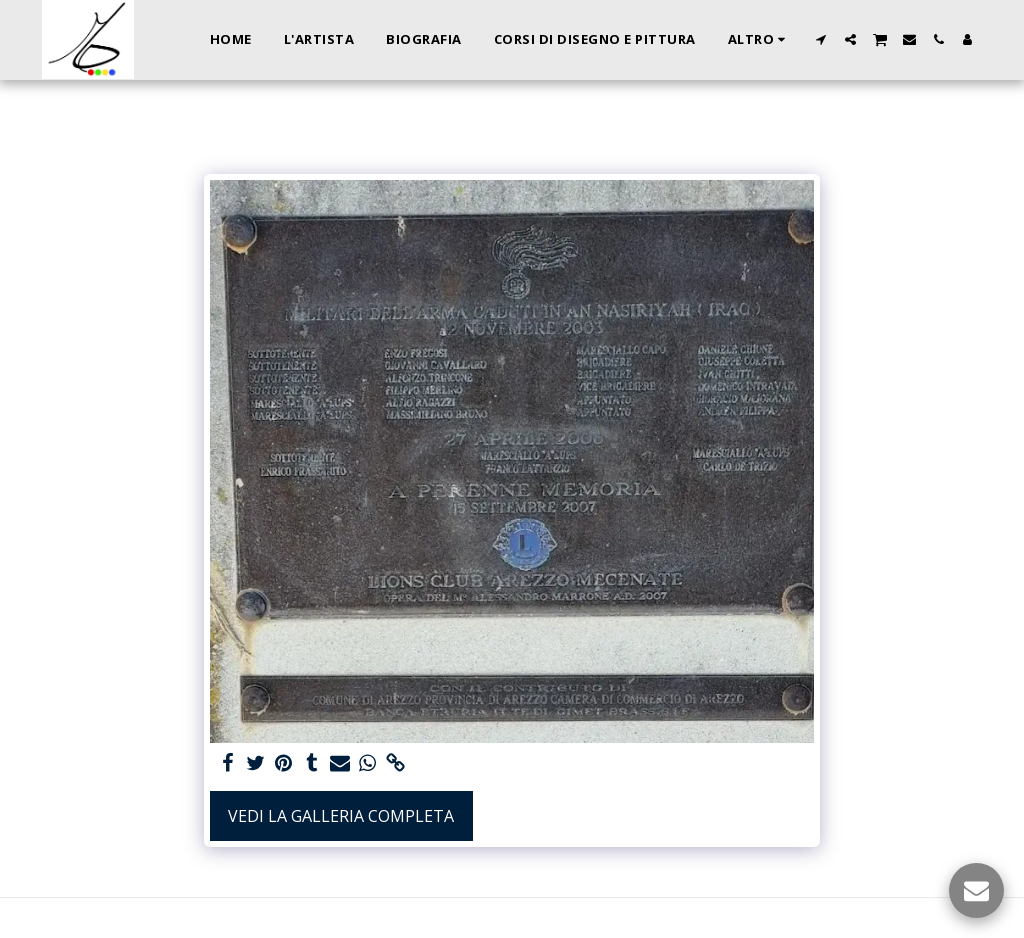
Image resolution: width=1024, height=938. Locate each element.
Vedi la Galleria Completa (341, 816)
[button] (821, 39)
